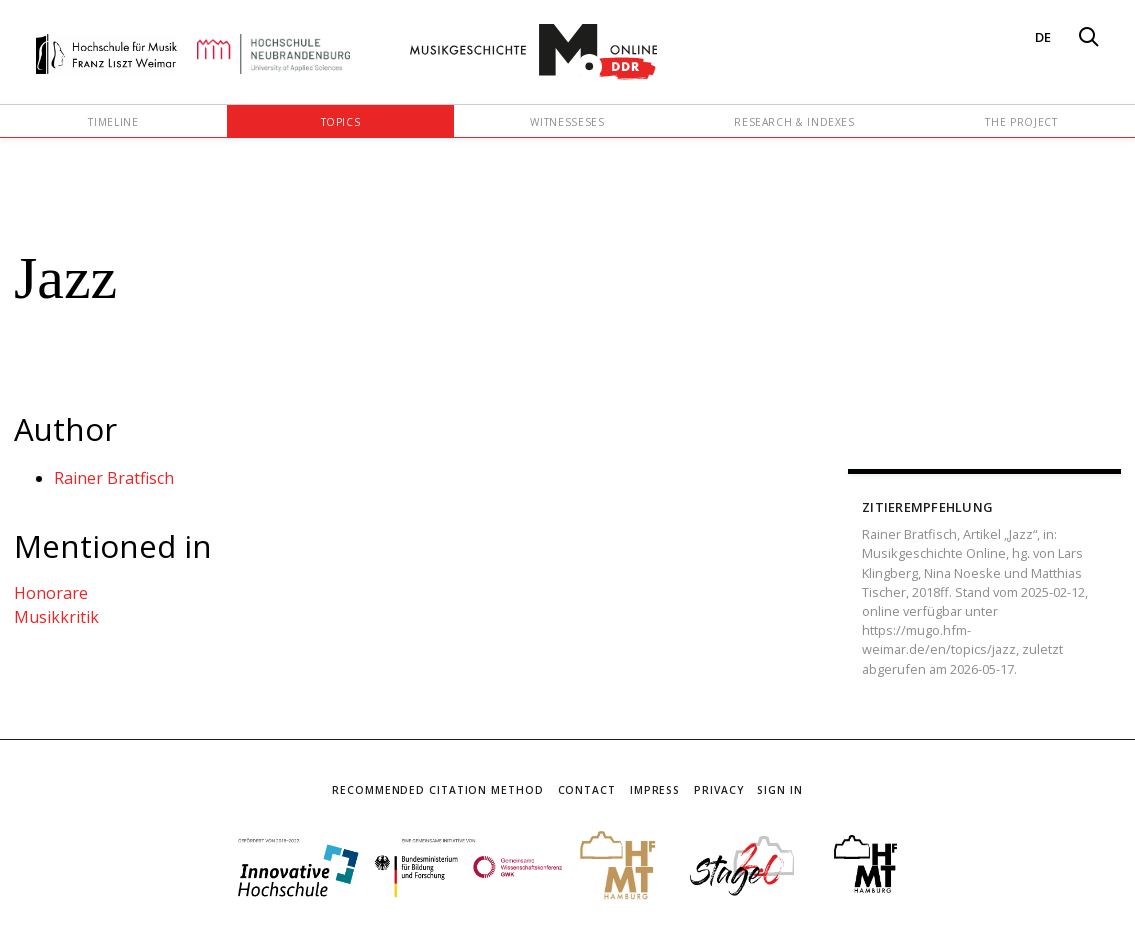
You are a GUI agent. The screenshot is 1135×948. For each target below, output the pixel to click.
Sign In (779, 790)
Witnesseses (567, 122)
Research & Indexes (794, 122)
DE (1043, 37)
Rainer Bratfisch (114, 478)
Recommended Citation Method (437, 790)
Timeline (113, 122)
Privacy (718, 790)
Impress (655, 790)
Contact (587, 790)
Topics (341, 122)
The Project (1021, 122)
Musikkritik (56, 617)
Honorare (51, 593)
